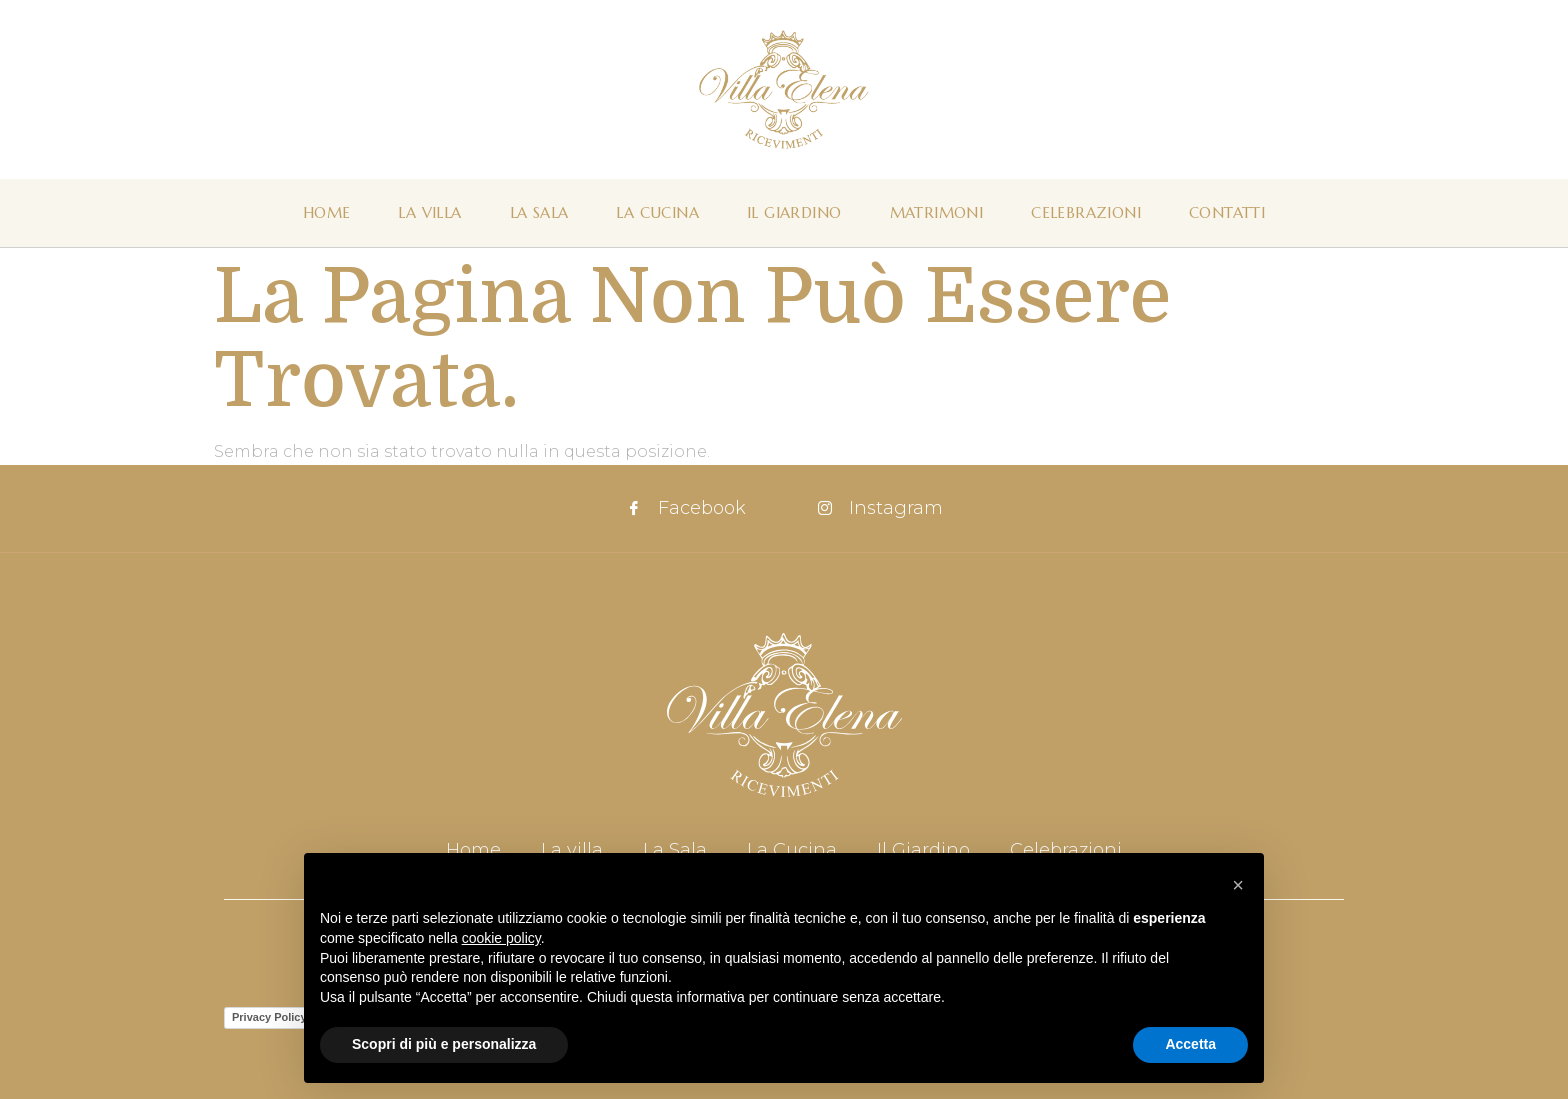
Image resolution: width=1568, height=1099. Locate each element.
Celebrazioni (1086, 212)
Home (327, 212)
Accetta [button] (1190, 1044)
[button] (1238, 885)
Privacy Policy (269, 1017)
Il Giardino (794, 212)
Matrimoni (937, 212)
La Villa (429, 212)
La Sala (539, 212)
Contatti (1227, 212)
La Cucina (657, 212)
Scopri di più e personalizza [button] (444, 1044)
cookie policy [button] (501, 938)
